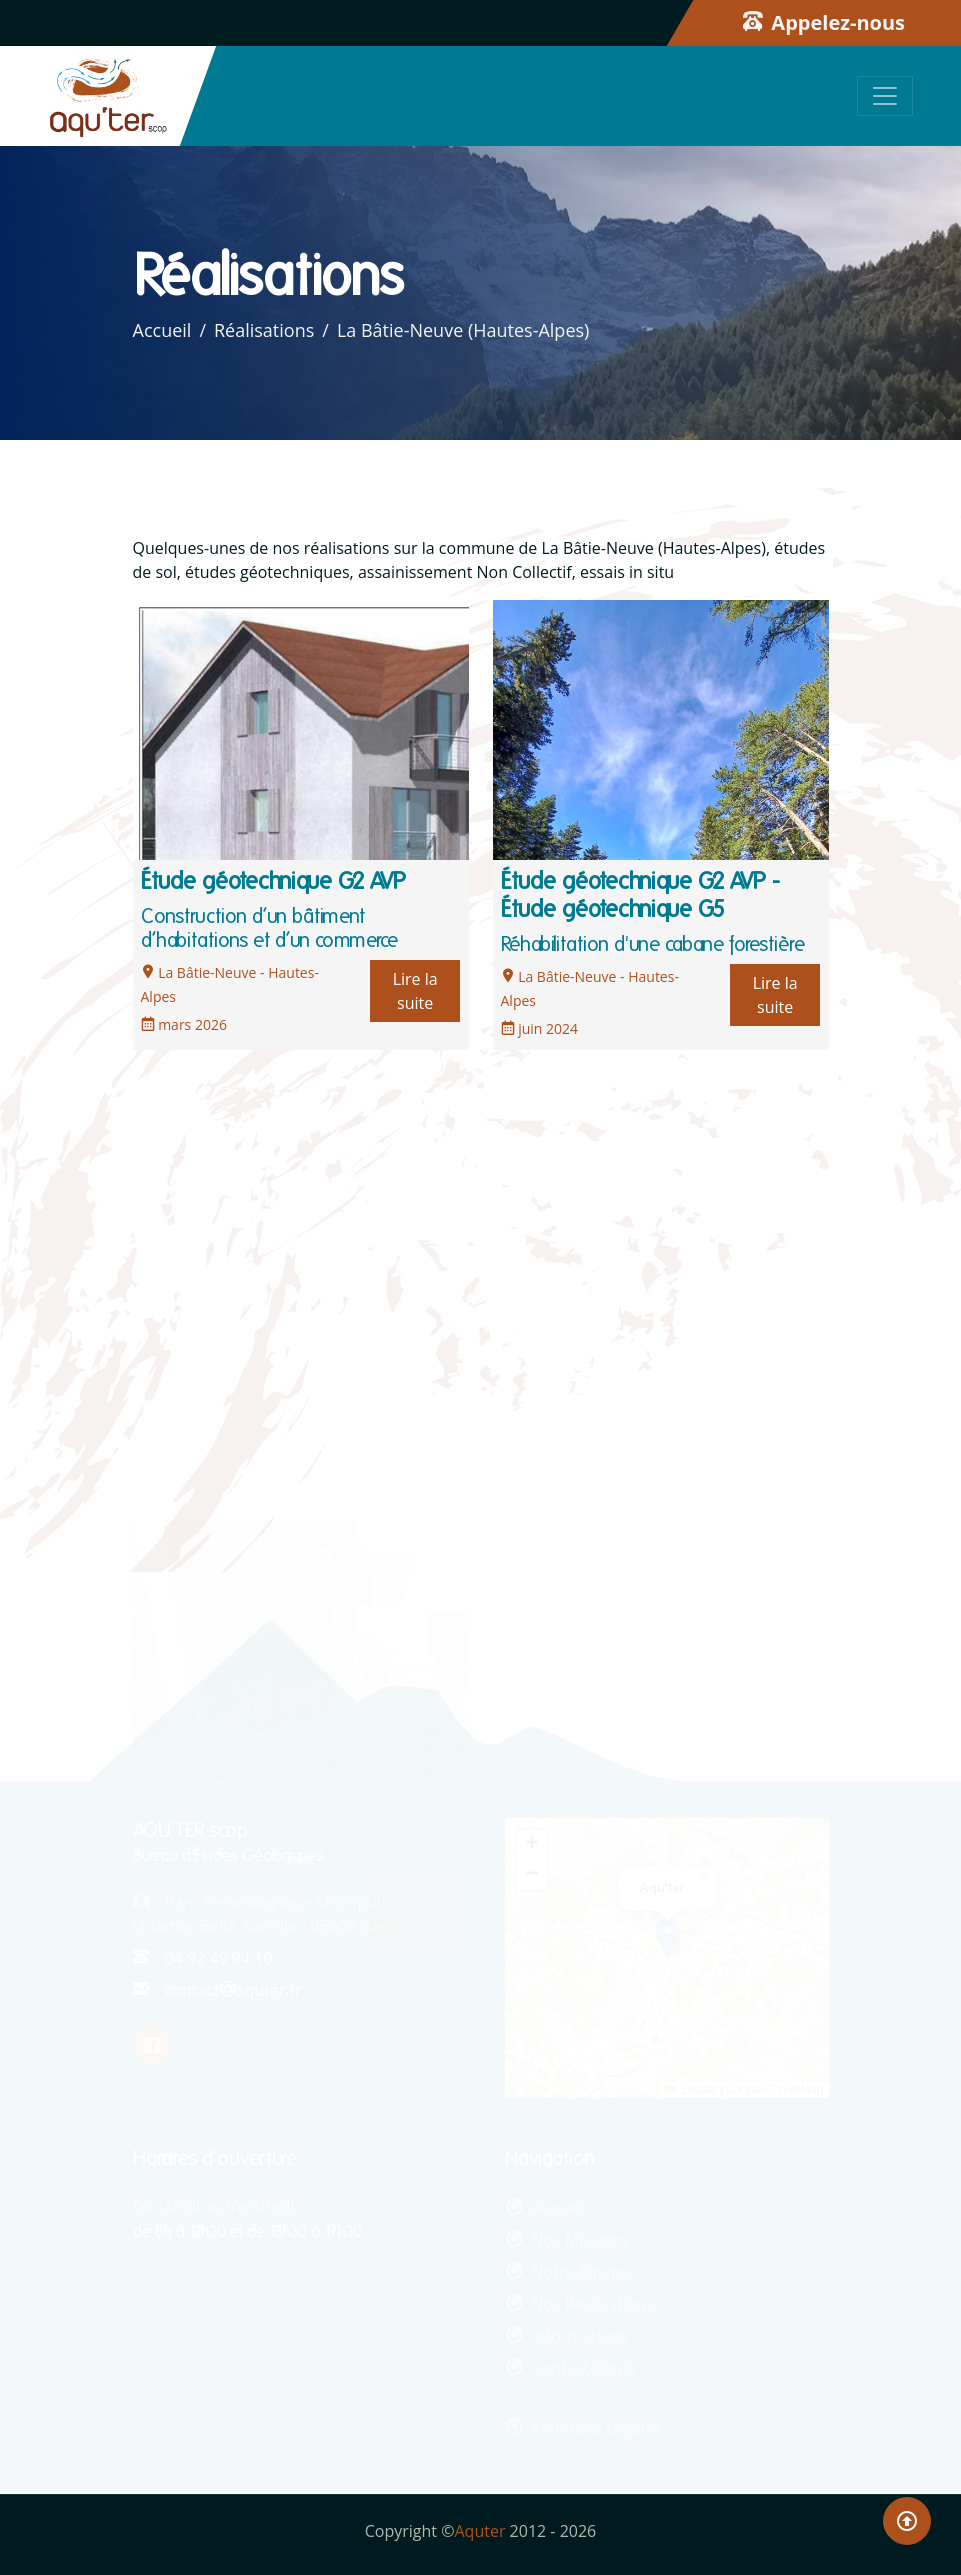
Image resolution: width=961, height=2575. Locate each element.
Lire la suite (415, 991)
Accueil (162, 330)
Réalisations (264, 330)
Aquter (480, 2531)
